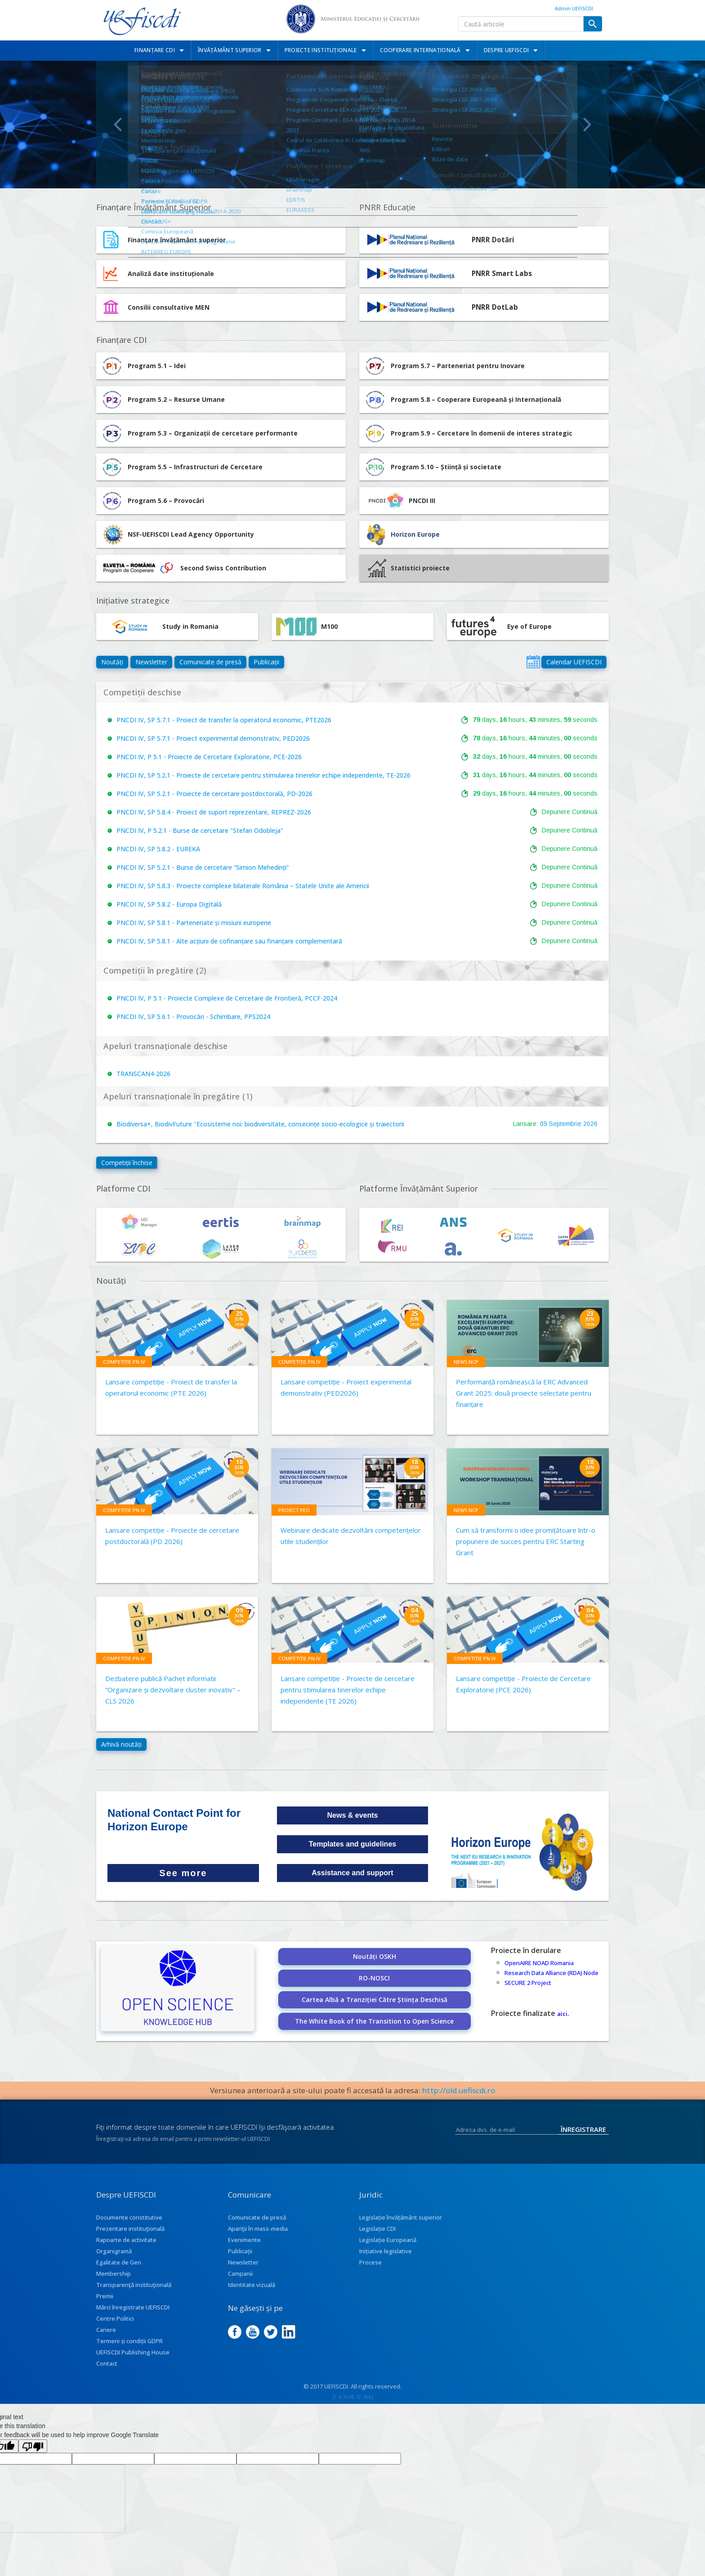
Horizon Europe (415, 534)
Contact (106, 2363)
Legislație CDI (377, 2229)
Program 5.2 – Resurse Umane (163, 399)
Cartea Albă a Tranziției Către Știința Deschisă (374, 1999)
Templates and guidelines (352, 1844)
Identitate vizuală (251, 2285)
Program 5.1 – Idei (143, 366)
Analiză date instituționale (171, 273)
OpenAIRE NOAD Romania (539, 1963)
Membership (113, 2273)
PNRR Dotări (493, 240)
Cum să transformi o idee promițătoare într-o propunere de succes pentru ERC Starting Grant (525, 1541)
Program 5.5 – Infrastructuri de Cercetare (182, 467)
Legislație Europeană (387, 2240)
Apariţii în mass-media (258, 2229)
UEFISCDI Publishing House (133, 2352)
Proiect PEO (294, 1510)
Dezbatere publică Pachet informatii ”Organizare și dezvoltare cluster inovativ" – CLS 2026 (173, 1689)
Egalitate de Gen (118, 2262)
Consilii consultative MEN (169, 307)
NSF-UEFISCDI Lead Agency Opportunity (191, 534)
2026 (590, 1123)
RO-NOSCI (374, 1978)
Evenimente (244, 2240)
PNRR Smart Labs (502, 273)
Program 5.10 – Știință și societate (432, 467)
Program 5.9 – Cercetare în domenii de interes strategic (468, 433)
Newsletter (151, 662)
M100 (307, 627)
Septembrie (565, 1123)
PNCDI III (399, 500)
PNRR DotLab (495, 307)
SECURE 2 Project (527, 1983)
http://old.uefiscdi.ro (458, 2090)
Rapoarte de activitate (126, 2240)
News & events (352, 1815)
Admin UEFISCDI (574, 8)
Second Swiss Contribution (183, 568)
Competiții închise (126, 1162)
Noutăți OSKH (374, 1956)
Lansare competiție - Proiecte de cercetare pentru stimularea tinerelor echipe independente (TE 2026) (348, 1689)
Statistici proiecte (409, 568)
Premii (104, 2296)
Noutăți (112, 662)
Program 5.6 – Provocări (152, 500)
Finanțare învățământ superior (177, 240)
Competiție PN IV (124, 1361)
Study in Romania (160, 626)
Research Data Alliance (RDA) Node (551, 1973)
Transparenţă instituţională (133, 2285)
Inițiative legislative (385, 2251)
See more (183, 1873)
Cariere (106, 2330)
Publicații (266, 662)
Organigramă (114, 2251)
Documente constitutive (129, 2217)
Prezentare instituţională (130, 2229)
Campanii (240, 2273)
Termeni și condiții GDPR (129, 2341)
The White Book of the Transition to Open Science (374, 2021)
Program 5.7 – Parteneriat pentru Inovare (444, 366)
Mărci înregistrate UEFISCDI (133, 2307)
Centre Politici (115, 2318)
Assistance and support (352, 1873)
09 (543, 1123)
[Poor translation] (32, 2446)
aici (562, 2014)
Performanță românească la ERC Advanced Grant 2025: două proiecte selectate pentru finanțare (523, 1393)
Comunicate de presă (210, 662)
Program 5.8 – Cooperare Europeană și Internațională (462, 399)
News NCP (466, 1361)
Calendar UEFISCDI (574, 662)
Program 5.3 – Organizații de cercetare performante (199, 433)
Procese (370, 2262)
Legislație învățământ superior (400, 2217)
